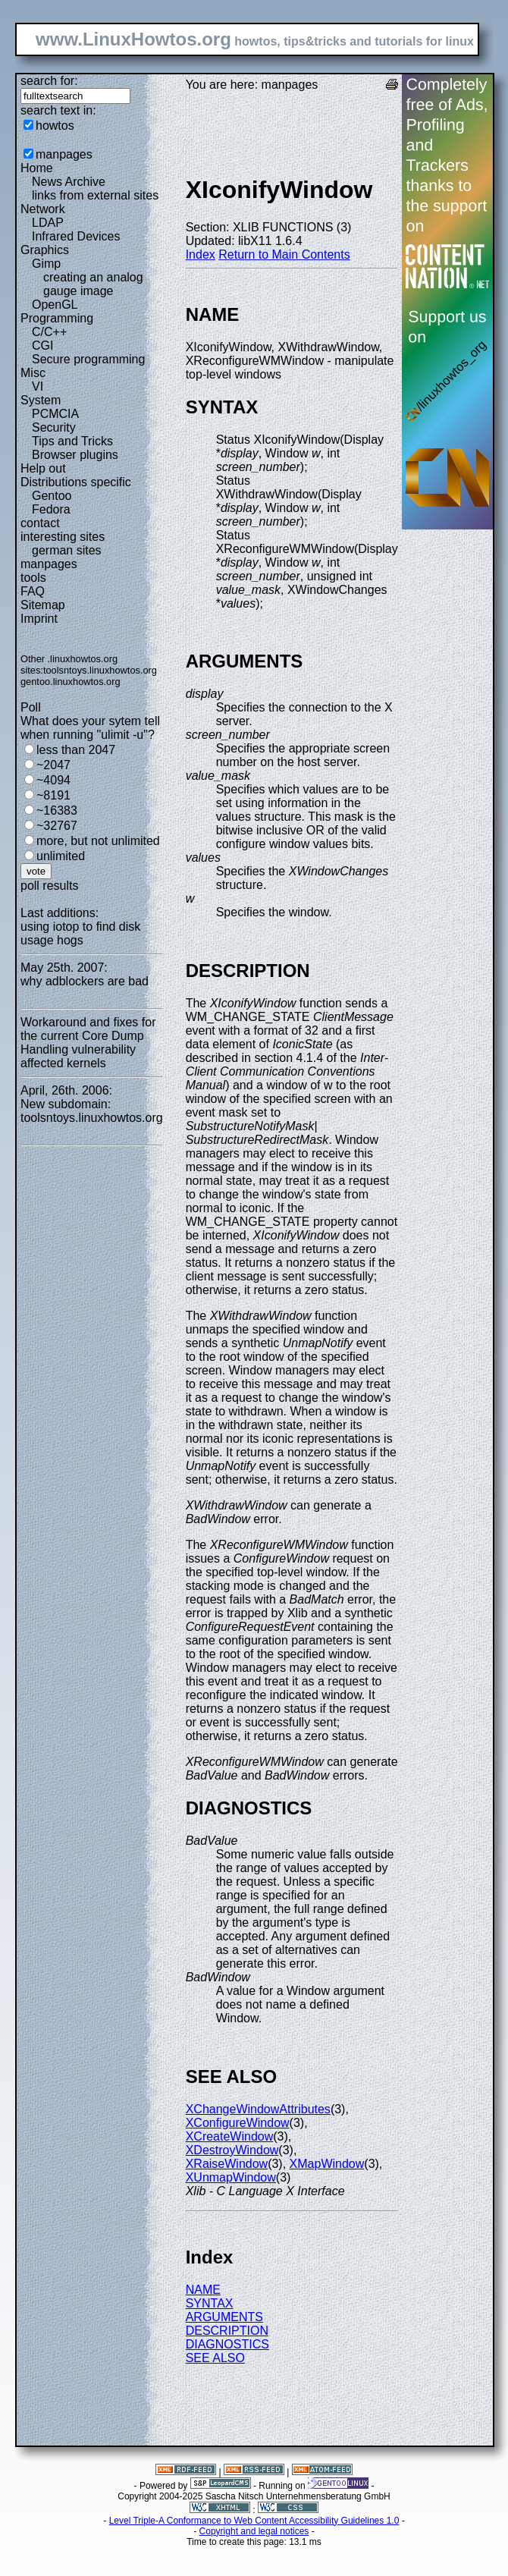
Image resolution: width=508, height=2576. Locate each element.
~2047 (53, 765)
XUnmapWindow (231, 2177)
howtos (55, 125)
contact (40, 523)
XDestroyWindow (232, 2150)
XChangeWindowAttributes (258, 2109)
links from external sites (95, 195)
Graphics (44, 249)
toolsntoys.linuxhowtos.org (100, 670)
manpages (64, 154)
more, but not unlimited (98, 840)
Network (42, 209)
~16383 (56, 810)
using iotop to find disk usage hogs (80, 933)
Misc (32, 372)
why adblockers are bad (84, 981)
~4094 (53, 780)
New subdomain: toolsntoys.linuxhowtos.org (91, 1111)
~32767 (56, 825)
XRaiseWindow (227, 2163)
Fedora (51, 509)
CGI (42, 345)
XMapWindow (327, 2163)
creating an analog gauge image (93, 284)
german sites (67, 550)
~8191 (53, 795)
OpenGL (54, 304)
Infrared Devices (76, 236)
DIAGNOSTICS (227, 2344)
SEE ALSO (215, 2357)
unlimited (60, 856)
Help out (43, 468)
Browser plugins (75, 454)
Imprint (39, 618)
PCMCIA (55, 413)
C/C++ (49, 331)
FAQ (32, 591)
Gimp (46, 263)
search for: (49, 80)
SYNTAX (210, 2303)
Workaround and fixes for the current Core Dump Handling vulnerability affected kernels (87, 1043)
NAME (203, 2289)
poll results (49, 885)
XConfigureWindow (238, 2122)
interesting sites (62, 536)
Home (36, 168)
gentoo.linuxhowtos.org (70, 681)
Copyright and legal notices (254, 2531)
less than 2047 (75, 749)
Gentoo (51, 495)
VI (37, 386)
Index (200, 254)
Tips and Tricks (72, 441)
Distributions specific (75, 482)
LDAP (48, 222)
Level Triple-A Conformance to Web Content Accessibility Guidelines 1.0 (254, 2520)
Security (54, 427)
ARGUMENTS (224, 2317)
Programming (56, 318)
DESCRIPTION (227, 2330)
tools (33, 577)
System (40, 400)
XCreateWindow (230, 2136)
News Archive (68, 181)
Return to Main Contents (284, 254)
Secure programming (88, 359)
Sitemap (42, 604)
